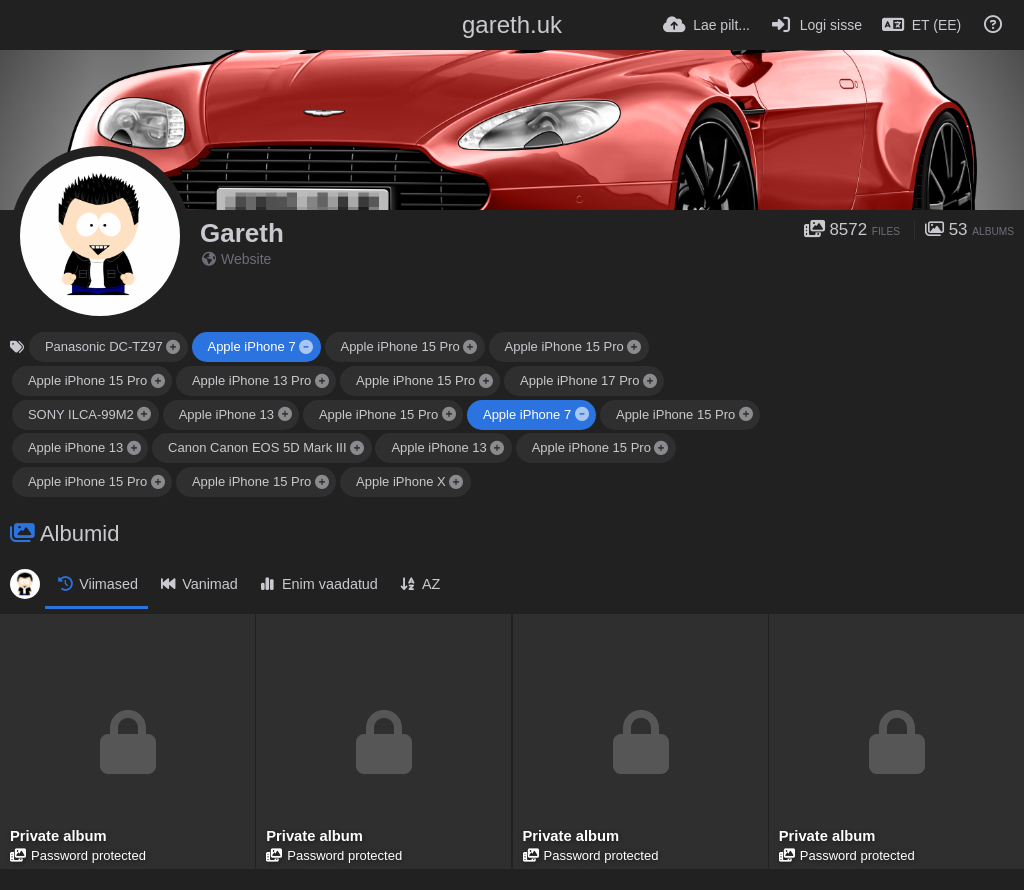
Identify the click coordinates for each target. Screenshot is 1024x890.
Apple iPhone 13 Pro (251, 380)
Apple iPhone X (401, 481)
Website (236, 259)
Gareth (242, 233)
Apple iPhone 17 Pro (579, 380)
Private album (57, 837)
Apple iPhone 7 (251, 346)
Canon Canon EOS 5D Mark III (257, 447)
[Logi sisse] (816, 25)
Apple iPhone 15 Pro (399, 346)
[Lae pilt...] (706, 25)
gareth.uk (512, 24)
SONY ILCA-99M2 (81, 414)
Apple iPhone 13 (226, 414)
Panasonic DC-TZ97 (104, 346)
